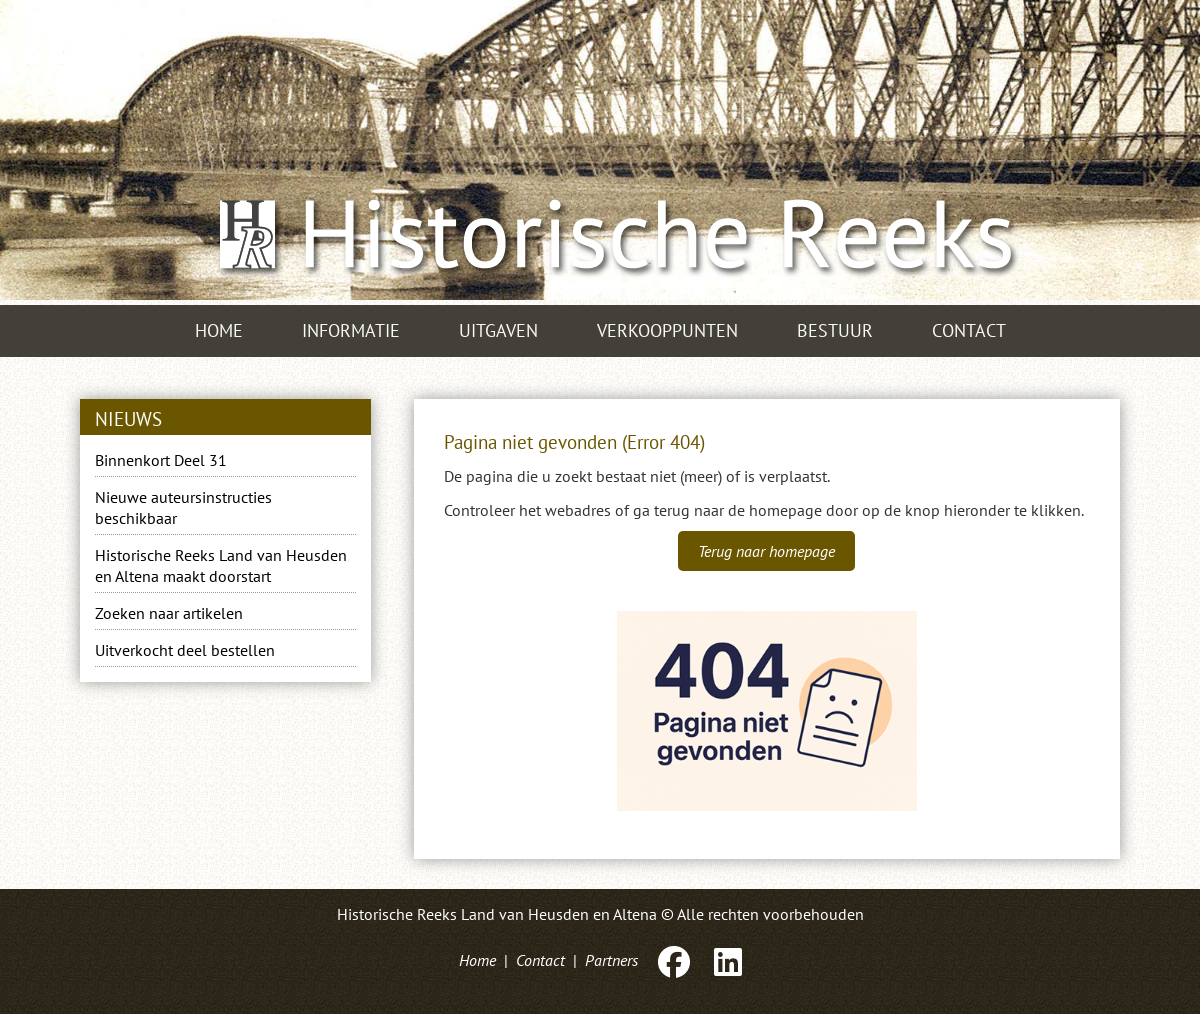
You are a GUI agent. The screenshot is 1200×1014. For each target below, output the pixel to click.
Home (219, 330)
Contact (969, 330)
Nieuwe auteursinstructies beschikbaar (183, 507)
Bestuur (835, 330)
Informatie (351, 330)
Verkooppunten (667, 330)
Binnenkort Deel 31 (161, 460)
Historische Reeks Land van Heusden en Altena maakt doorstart (221, 565)
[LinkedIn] (726, 960)
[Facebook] (674, 960)
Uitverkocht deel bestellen (185, 650)
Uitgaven (498, 330)
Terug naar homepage (766, 551)
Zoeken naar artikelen (169, 613)
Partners (611, 960)
